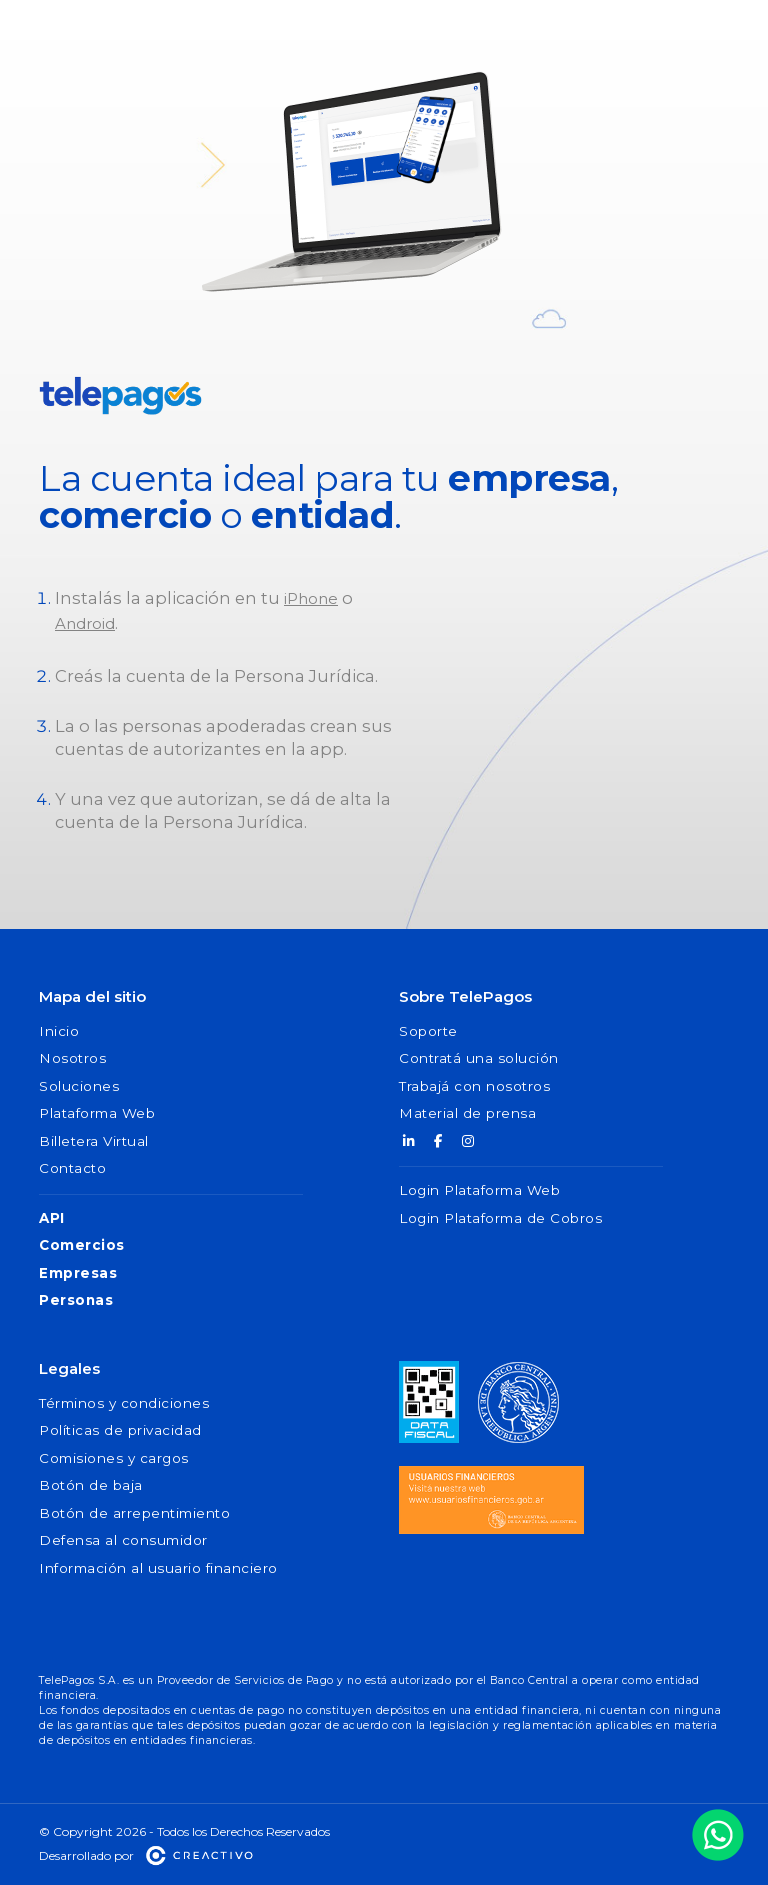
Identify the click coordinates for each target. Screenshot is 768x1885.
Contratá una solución (479, 1058)
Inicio (59, 1031)
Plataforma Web (97, 1113)
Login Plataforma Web (479, 1190)
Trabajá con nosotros (474, 1086)
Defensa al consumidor (123, 1540)
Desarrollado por (147, 1855)
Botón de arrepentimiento (134, 1513)
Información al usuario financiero (158, 1568)
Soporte (428, 1031)
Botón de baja (91, 1485)
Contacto (72, 1168)
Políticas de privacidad (120, 1430)
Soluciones (79, 1086)
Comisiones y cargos (114, 1458)
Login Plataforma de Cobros (500, 1218)
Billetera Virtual (94, 1141)
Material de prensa (467, 1113)
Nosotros (72, 1058)
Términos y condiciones (124, 1403)
